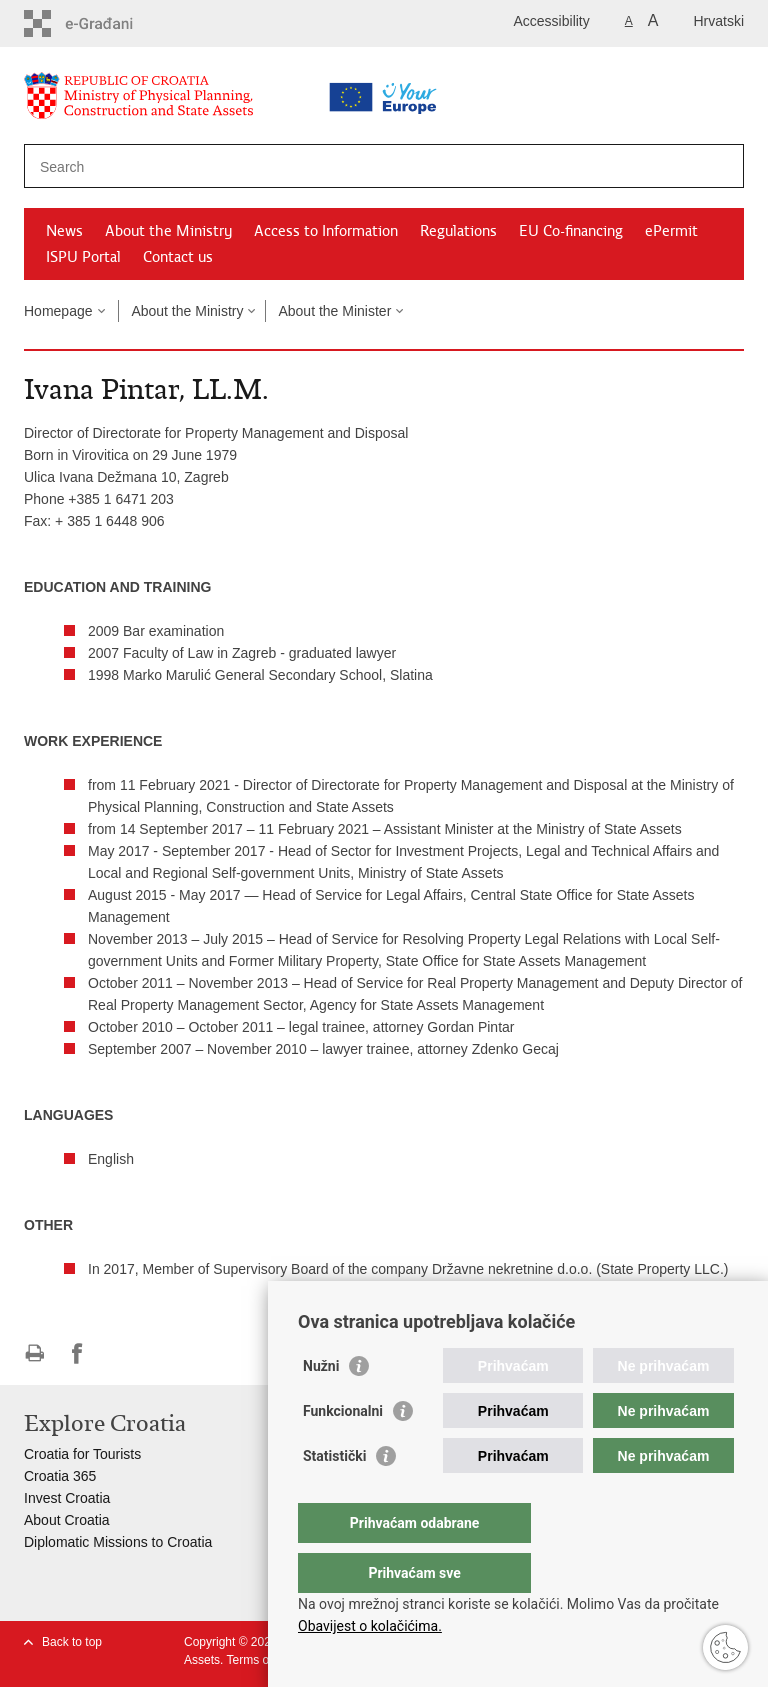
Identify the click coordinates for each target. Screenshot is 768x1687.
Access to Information (326, 231)
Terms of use (260, 1660)
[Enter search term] (320, 166)
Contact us (178, 257)
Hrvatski (718, 21)
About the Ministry (168, 231)
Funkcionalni (343, 1451)
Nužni (321, 1406)
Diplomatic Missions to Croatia (118, 1542)
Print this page (34, 1353)
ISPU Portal (83, 257)
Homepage (58, 311)
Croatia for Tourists (82, 1454)
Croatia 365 (60, 1476)
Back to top (72, 1642)
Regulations (458, 231)
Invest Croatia (67, 1498)
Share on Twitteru (120, 1353)
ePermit (671, 231)
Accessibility (552, 21)
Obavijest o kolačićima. (370, 1626)
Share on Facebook (77, 1353)
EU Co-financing (571, 231)
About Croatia (67, 1520)
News (64, 231)
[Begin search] (721, 166)
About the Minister (334, 311)
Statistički (334, 1496)
